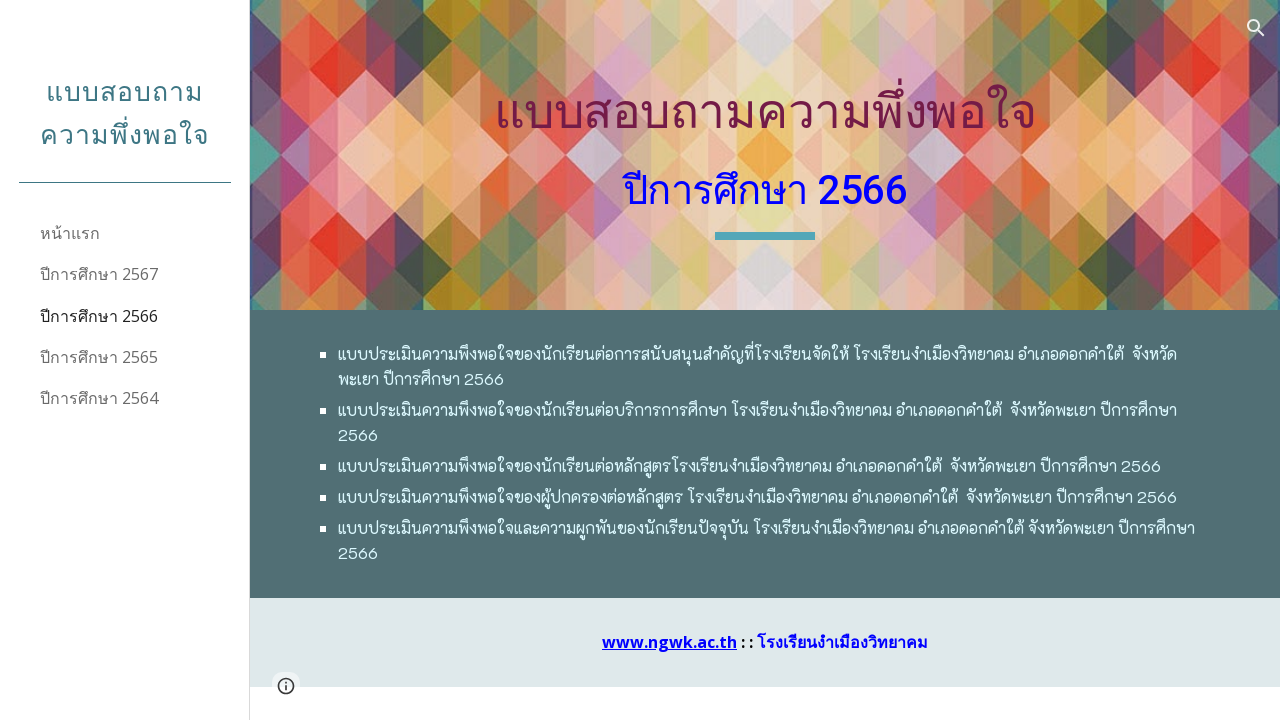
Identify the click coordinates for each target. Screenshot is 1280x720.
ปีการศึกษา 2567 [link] (99, 274)
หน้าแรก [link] (70, 233)
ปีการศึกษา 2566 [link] (99, 316)
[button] (1256, 28)
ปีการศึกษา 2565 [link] (99, 357)
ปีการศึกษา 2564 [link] (99, 398)
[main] (764, 154)
